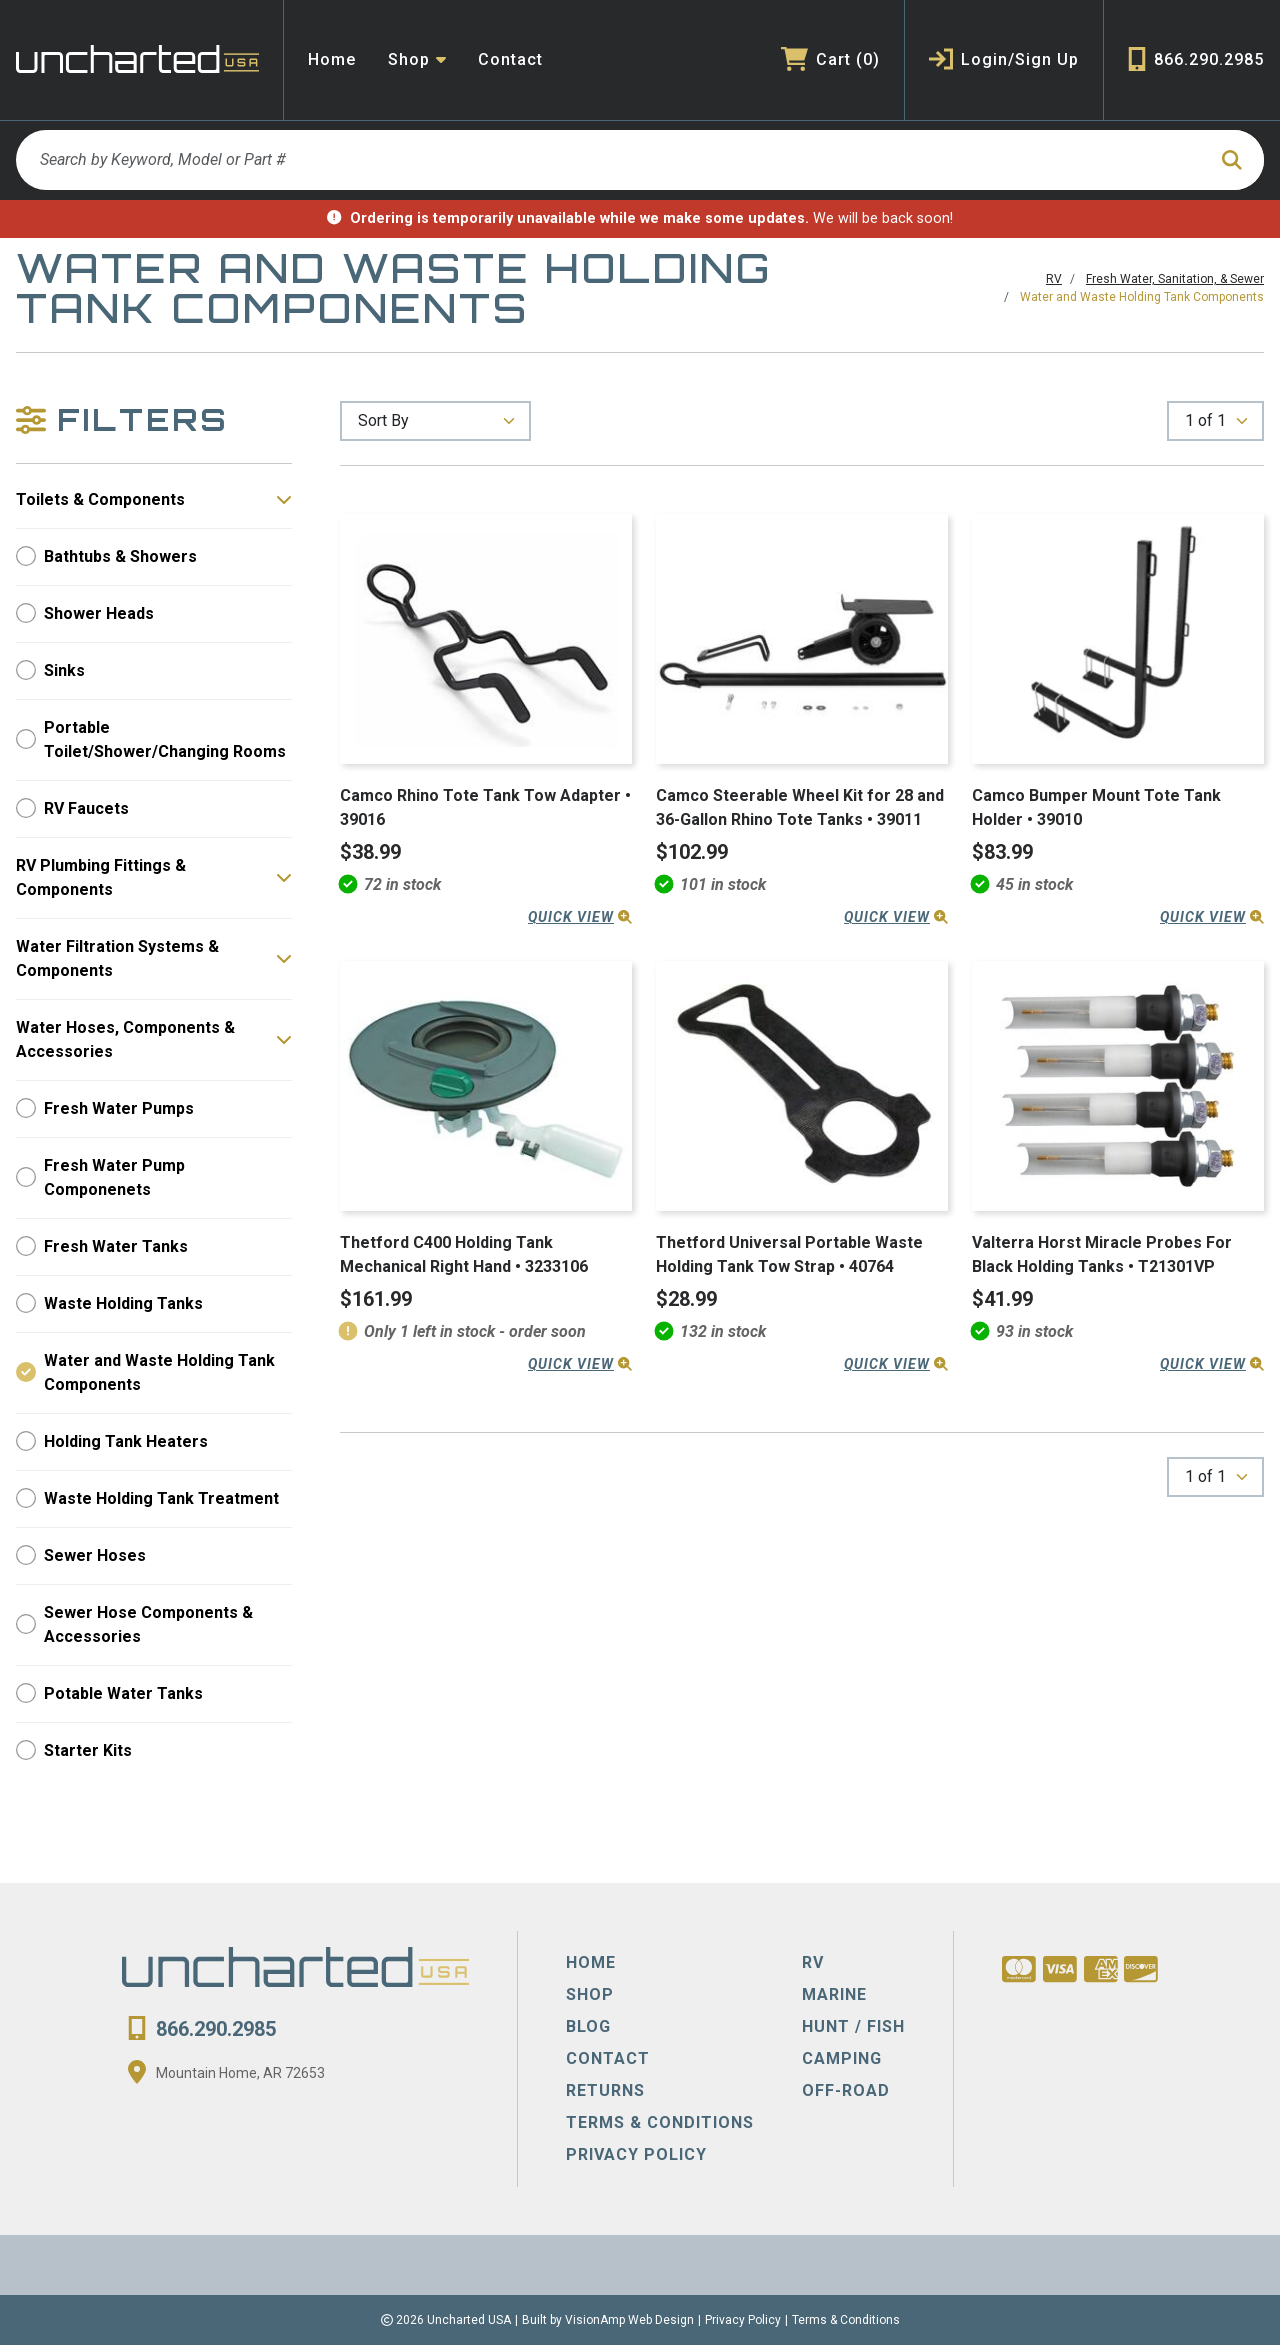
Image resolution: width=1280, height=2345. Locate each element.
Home (332, 59)
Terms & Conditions (846, 2320)
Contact (510, 59)
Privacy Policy (743, 2320)
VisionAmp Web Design (629, 2320)
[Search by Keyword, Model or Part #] (610, 160)
